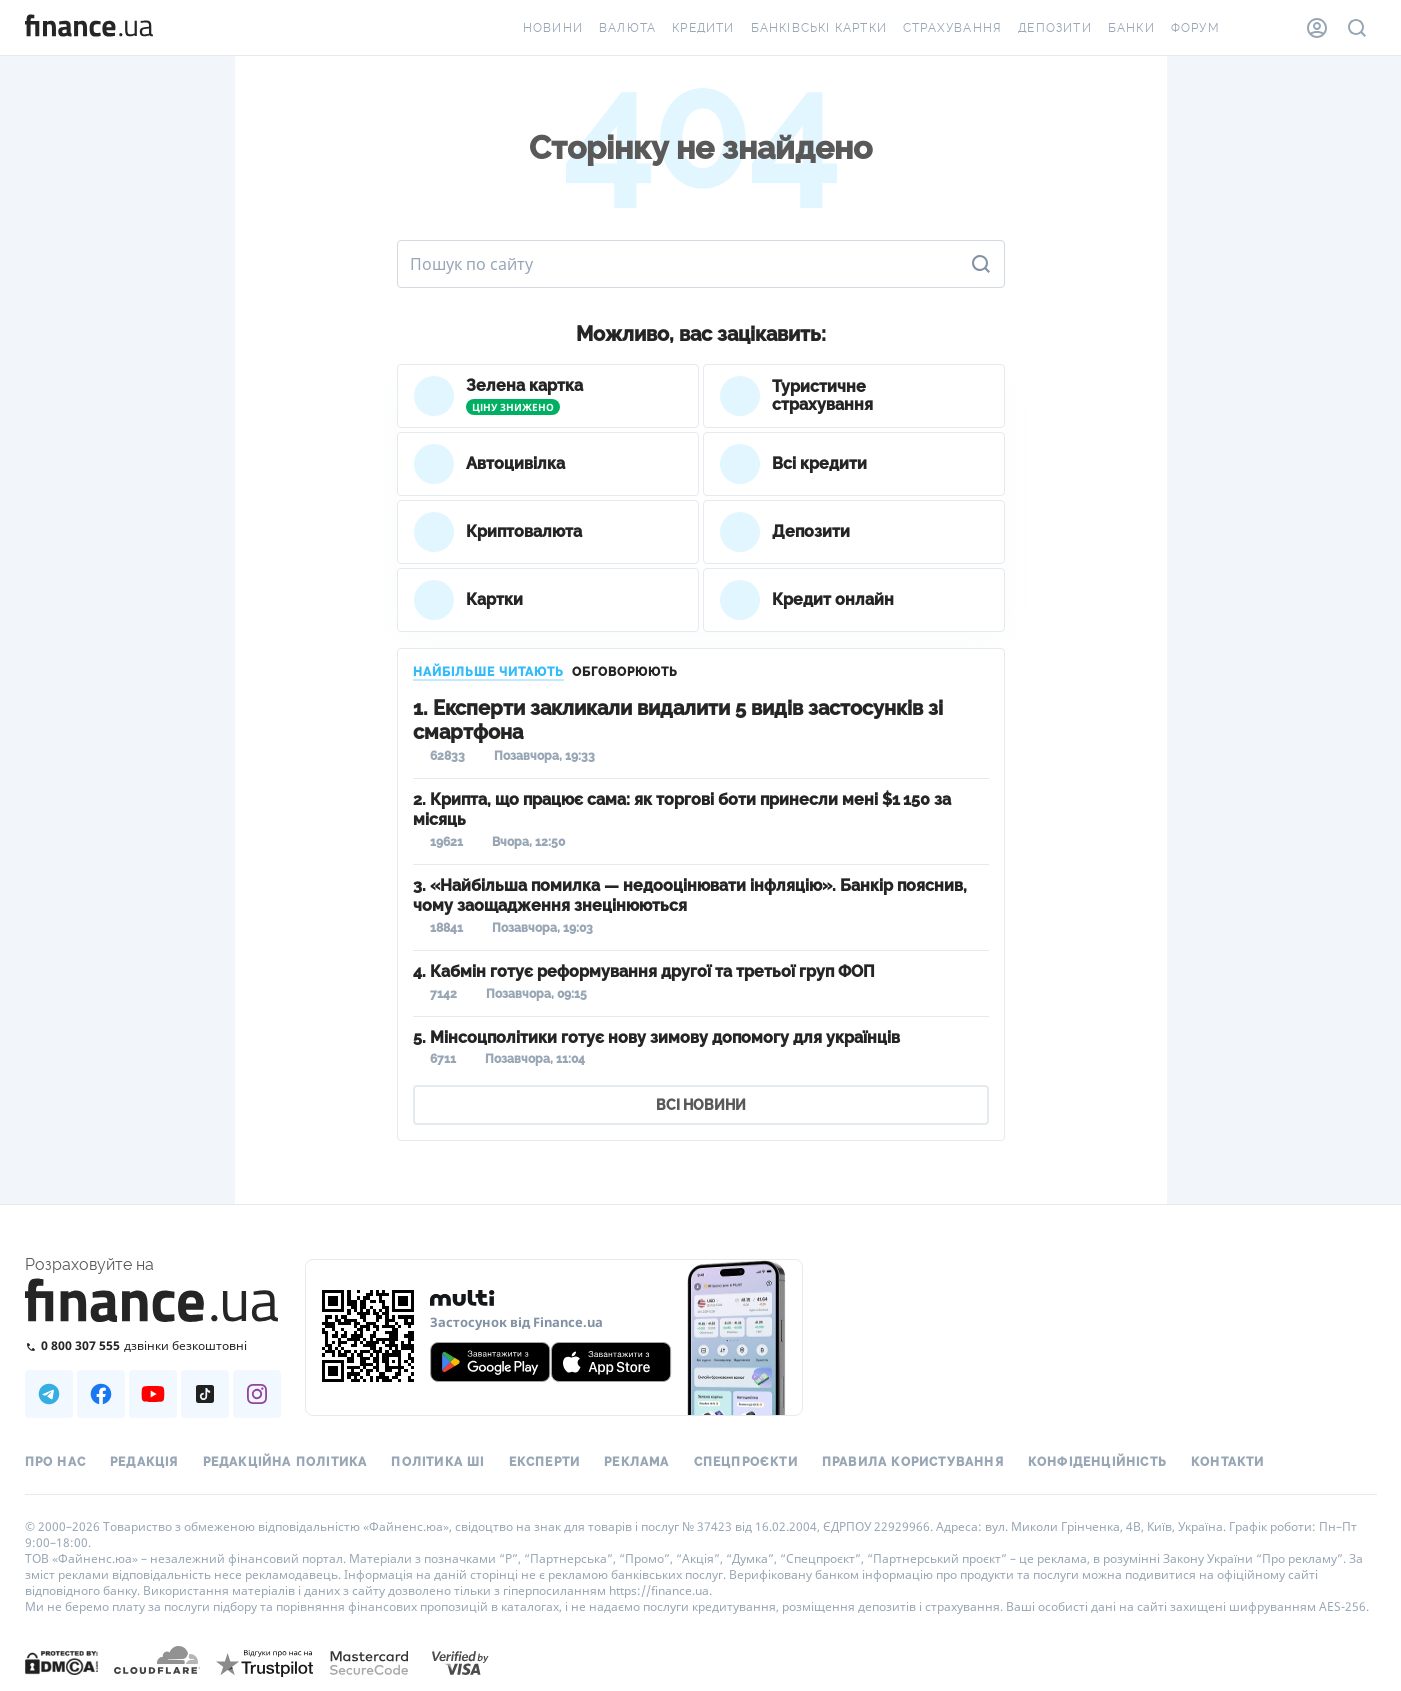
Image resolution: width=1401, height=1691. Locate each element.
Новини (553, 28)
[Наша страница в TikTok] (205, 1394)
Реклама (636, 1462)
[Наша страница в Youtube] (153, 1394)
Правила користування (913, 1462)
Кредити (703, 28)
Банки (1131, 28)
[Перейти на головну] (89, 28)
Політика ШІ (437, 1462)
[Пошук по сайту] (1357, 28)
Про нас (55, 1462)
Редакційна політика (285, 1462)
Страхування (952, 28)
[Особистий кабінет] (1317, 28)
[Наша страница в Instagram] (257, 1394)
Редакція (144, 1462)
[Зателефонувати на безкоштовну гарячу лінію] (153, 1345)
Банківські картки (819, 28)
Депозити (1055, 28)
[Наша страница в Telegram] (49, 1394)
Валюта (627, 28)
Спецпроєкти (746, 1462)
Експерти (545, 1462)
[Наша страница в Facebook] (101, 1394)
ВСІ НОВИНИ (701, 1105)
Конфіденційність (1097, 1462)
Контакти (1228, 1462)
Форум (1195, 28)
